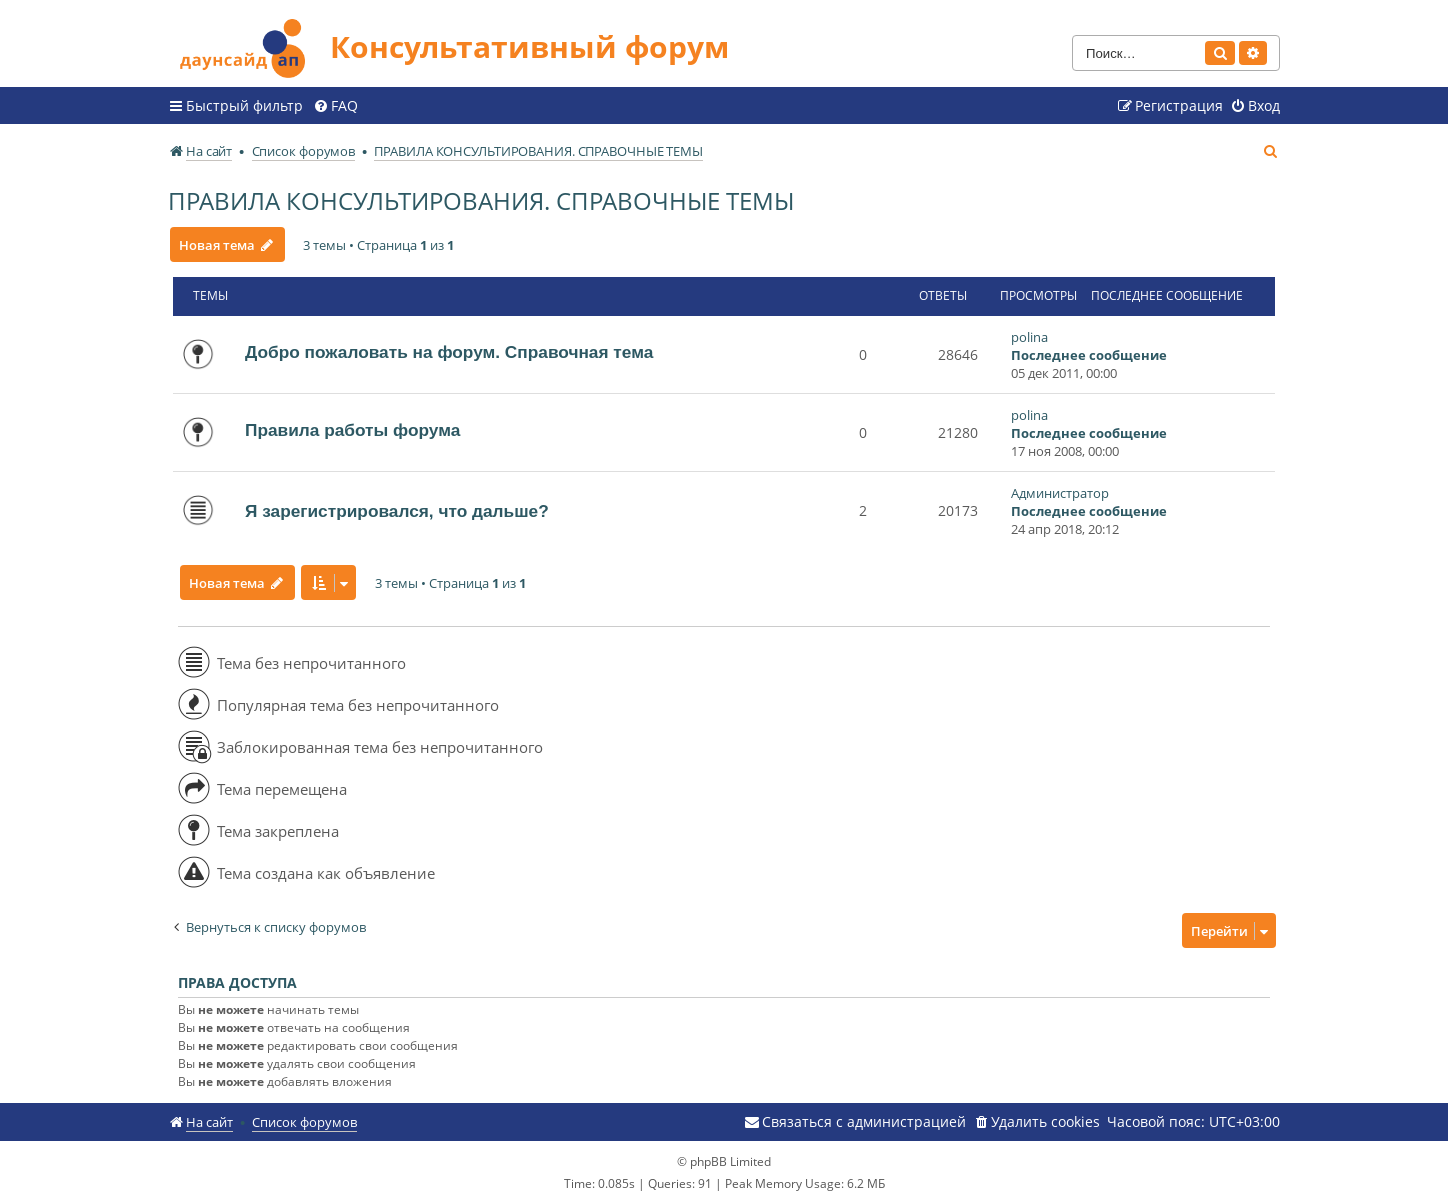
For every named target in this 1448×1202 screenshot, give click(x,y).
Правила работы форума (352, 429)
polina (1029, 336)
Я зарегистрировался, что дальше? (397, 510)
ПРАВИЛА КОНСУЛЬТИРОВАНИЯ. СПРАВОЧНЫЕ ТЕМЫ (481, 199)
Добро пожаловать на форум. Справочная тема (449, 351)
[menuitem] (335, 105)
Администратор (1060, 492)
